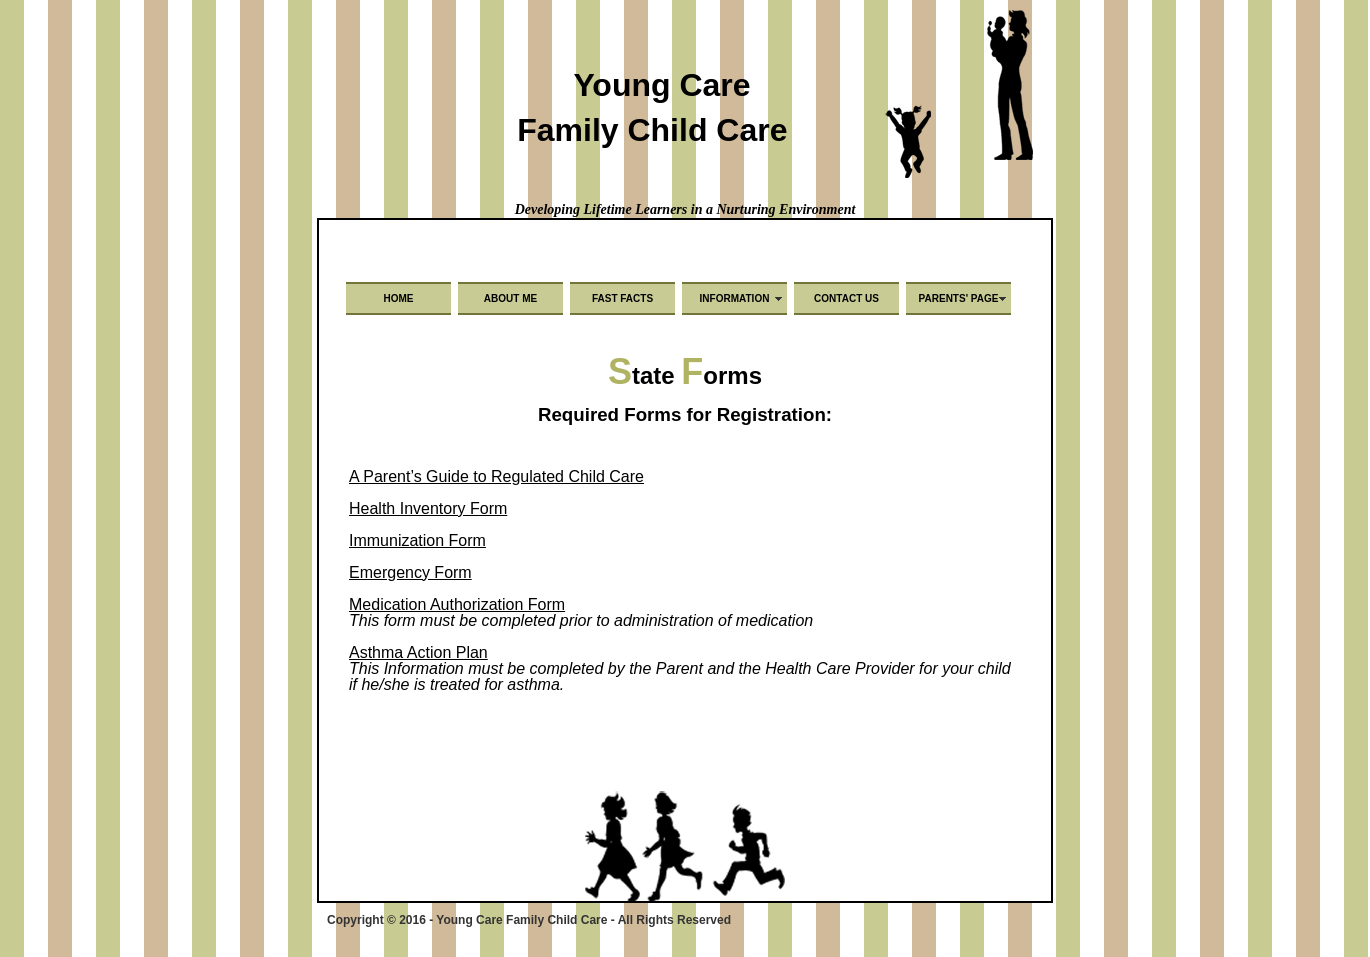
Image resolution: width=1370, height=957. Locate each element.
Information (735, 298)
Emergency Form (410, 572)
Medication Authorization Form (457, 604)
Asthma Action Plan (418, 652)
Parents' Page (959, 298)
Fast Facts (622, 298)
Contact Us (846, 298)
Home (399, 298)
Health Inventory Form (428, 508)
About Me (510, 298)
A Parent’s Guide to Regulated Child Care (496, 476)
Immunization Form (417, 540)
